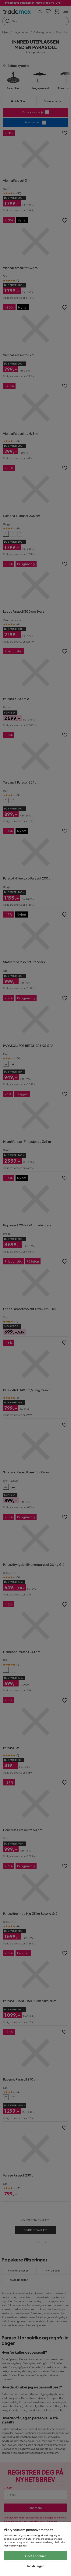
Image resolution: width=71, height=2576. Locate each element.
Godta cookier (35, 2556)
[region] (35, 2549)
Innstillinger (35, 2566)
